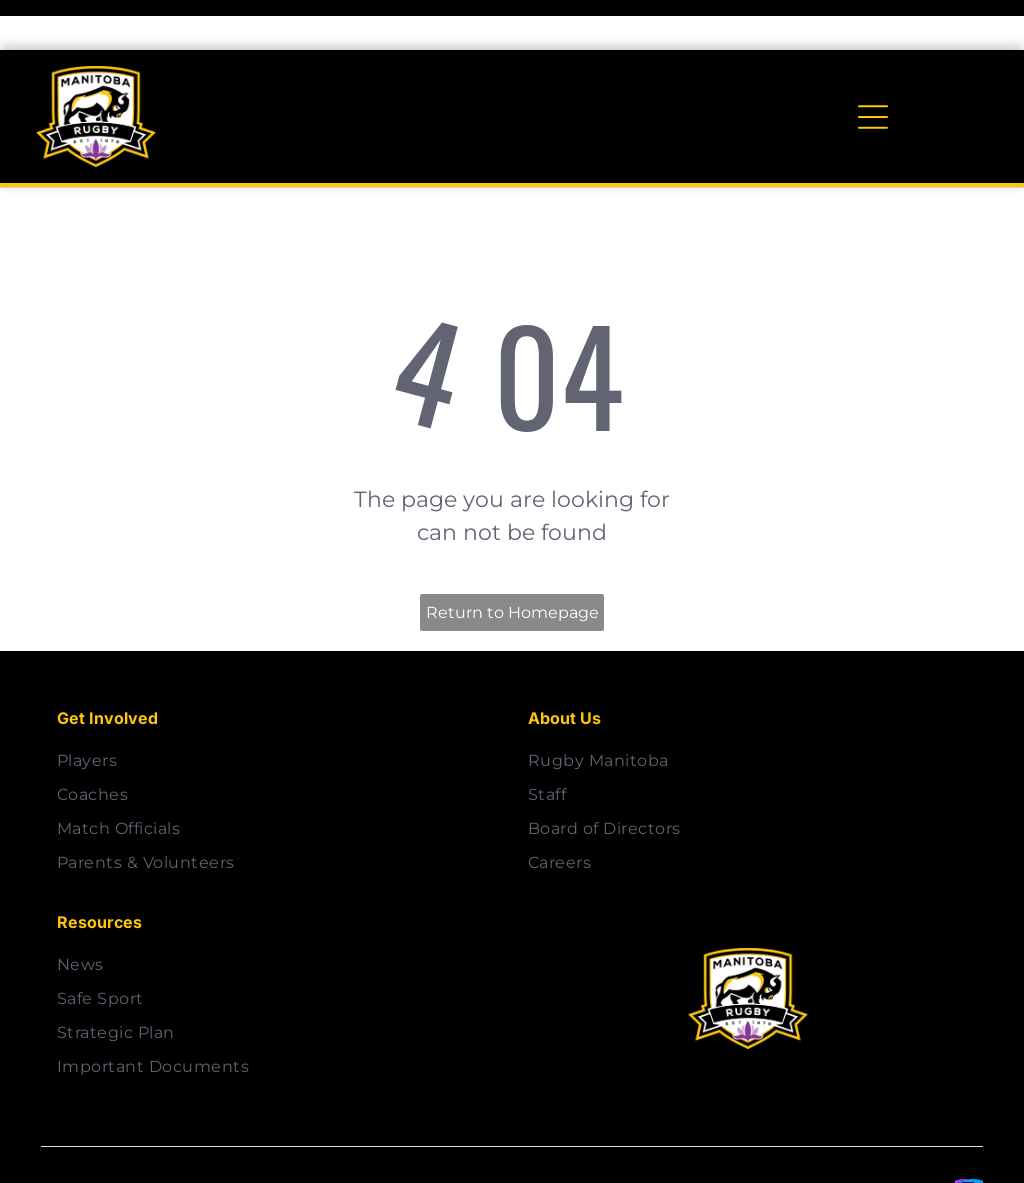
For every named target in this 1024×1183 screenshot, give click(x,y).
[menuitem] (276, 711)
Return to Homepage (512, 562)
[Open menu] (873, 67)
